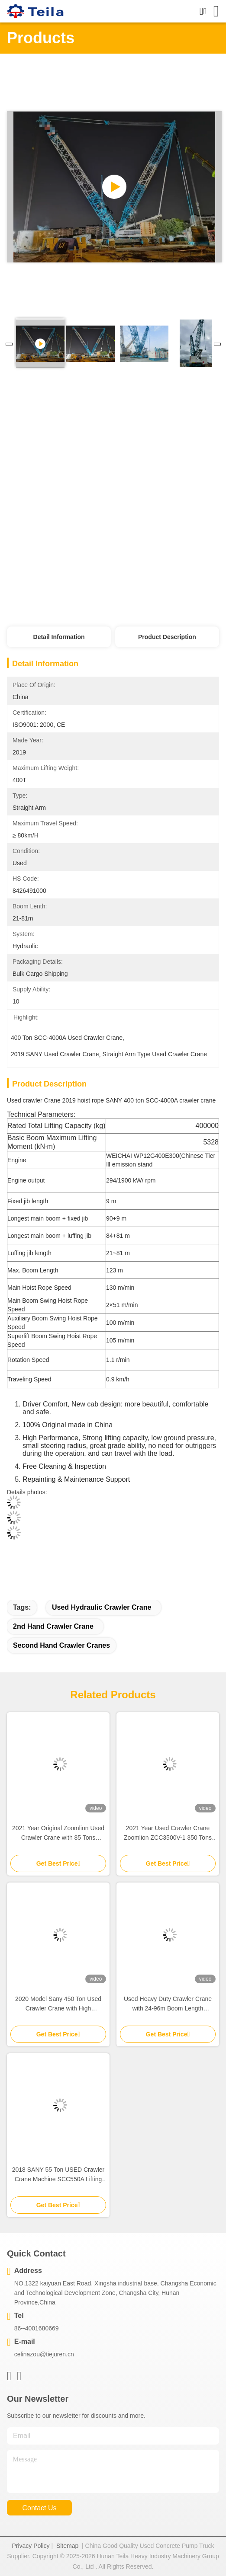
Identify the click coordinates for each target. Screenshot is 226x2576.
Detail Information (59, 636)
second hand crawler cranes (61, 1645)
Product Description (167, 636)
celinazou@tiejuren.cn (44, 2354)
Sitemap (67, 2545)
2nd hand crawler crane (53, 1626)
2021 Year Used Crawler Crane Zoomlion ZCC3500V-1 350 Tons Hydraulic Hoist (168, 1833)
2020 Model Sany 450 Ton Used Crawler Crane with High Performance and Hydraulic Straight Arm (58, 2004)
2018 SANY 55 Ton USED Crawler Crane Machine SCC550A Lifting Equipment (58, 2175)
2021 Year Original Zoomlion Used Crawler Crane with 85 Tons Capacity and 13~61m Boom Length (58, 1833)
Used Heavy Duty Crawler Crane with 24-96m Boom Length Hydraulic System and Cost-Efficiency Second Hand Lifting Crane (168, 2004)
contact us (39, 2508)
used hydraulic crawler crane (101, 1607)
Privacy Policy (30, 2545)
